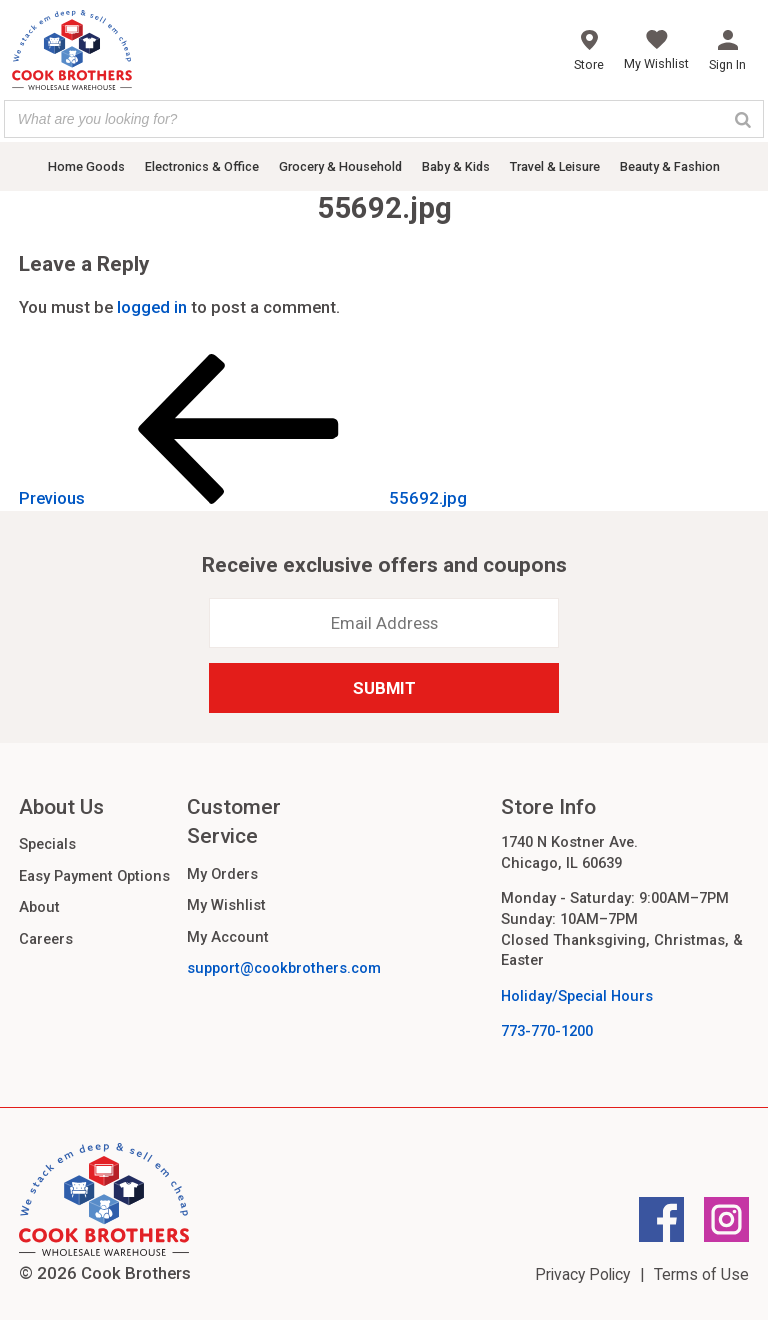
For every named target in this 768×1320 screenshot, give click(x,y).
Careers (46, 939)
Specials (47, 844)
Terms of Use (701, 1274)
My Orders (222, 874)
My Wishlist (226, 905)
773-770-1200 (547, 1031)
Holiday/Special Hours (577, 996)
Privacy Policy (582, 1274)
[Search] (743, 119)
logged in (152, 307)
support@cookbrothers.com (284, 968)
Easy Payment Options (94, 876)
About (39, 907)
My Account (228, 937)
